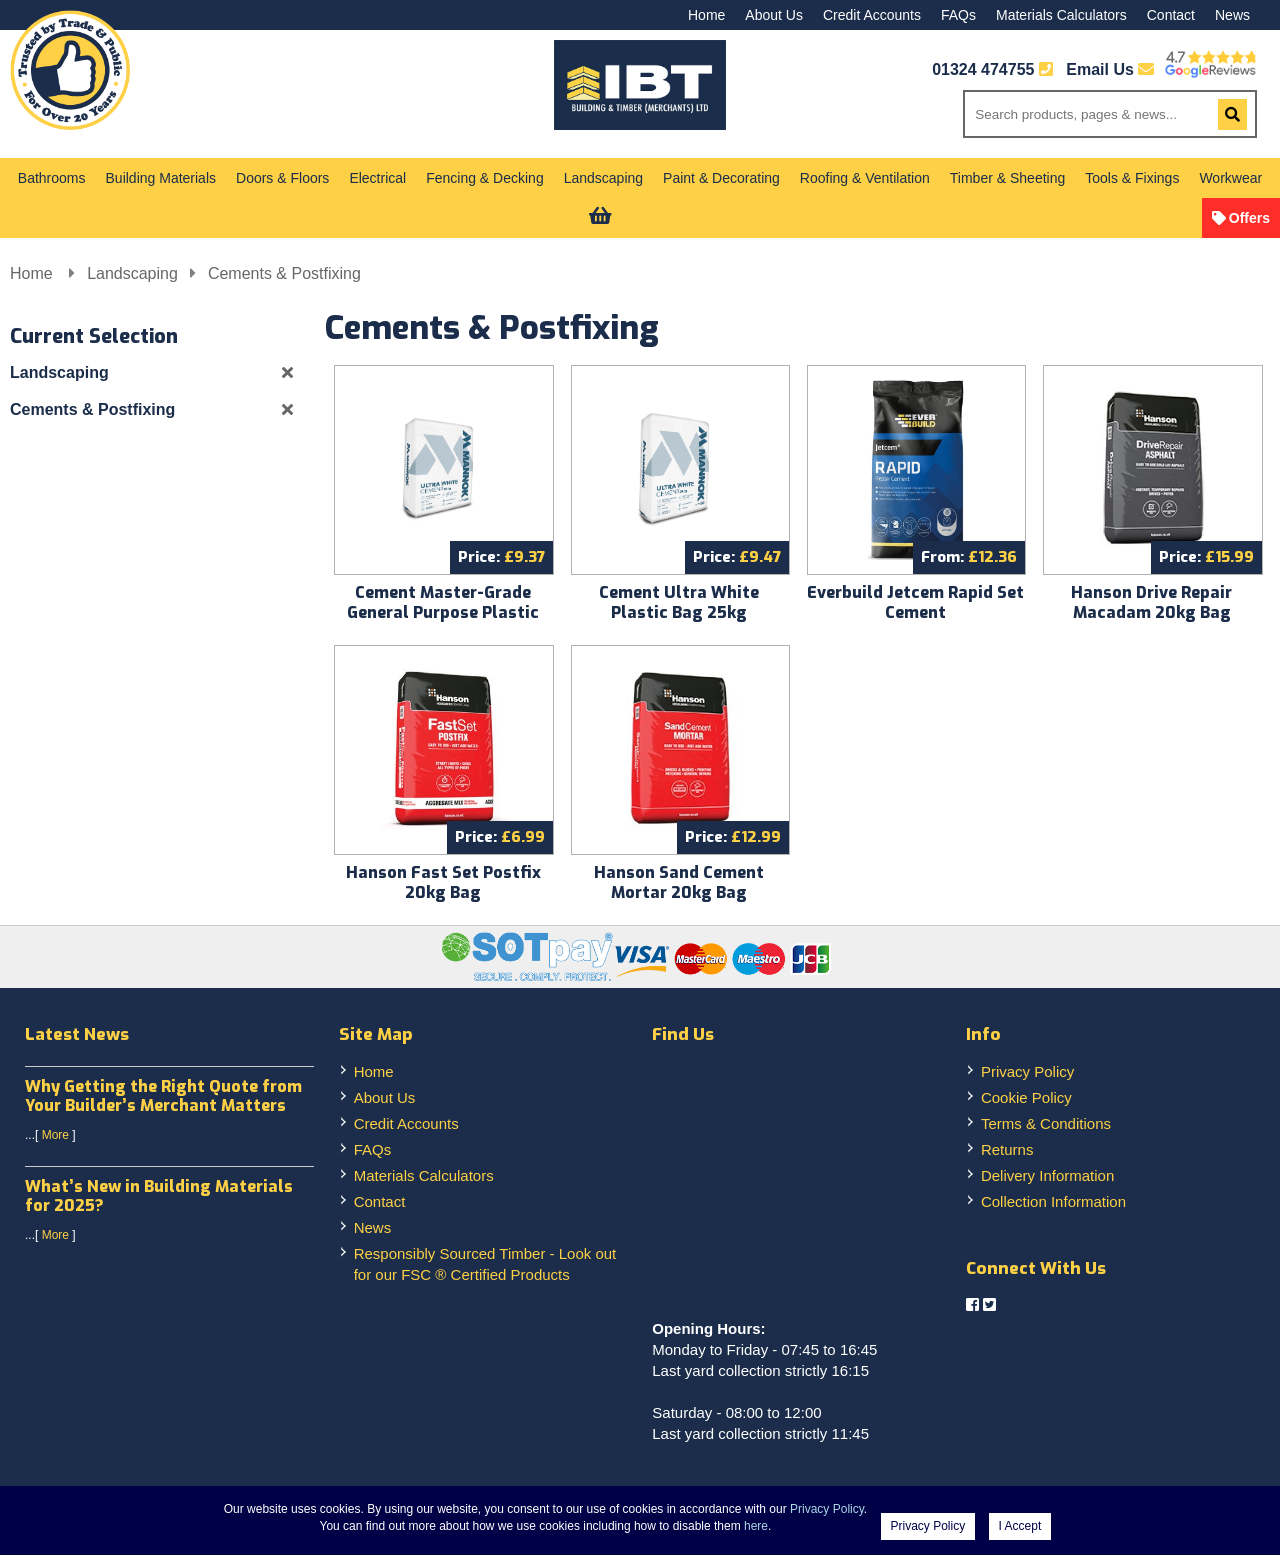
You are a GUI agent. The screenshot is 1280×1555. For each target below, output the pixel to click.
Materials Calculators (1061, 15)
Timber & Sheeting (1007, 178)
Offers (1249, 218)
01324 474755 (983, 69)
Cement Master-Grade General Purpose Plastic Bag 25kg (443, 612)
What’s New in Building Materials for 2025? (159, 1196)
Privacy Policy (1027, 1071)
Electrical (377, 178)
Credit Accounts (872, 15)
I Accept (1020, 1526)
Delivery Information (1047, 1175)
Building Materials (161, 178)
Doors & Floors (282, 178)
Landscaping (603, 178)
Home (706, 15)
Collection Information (1053, 1201)
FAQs (958, 15)
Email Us (1110, 69)
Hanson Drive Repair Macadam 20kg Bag (1151, 602)
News (1232, 15)
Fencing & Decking (485, 178)
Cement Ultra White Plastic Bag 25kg (679, 602)
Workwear (1230, 178)
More (55, 1135)
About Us (774, 15)
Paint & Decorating (721, 178)
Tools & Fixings (1132, 178)
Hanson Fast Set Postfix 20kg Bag (443, 882)
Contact (1171, 15)
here (756, 1526)
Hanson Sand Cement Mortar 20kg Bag (679, 882)
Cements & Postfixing (284, 273)
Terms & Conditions (1046, 1123)
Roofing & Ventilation (865, 178)
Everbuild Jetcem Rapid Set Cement (915, 602)
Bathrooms (52, 178)
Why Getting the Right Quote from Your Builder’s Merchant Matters (163, 1096)
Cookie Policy (1026, 1097)
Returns (1007, 1149)
